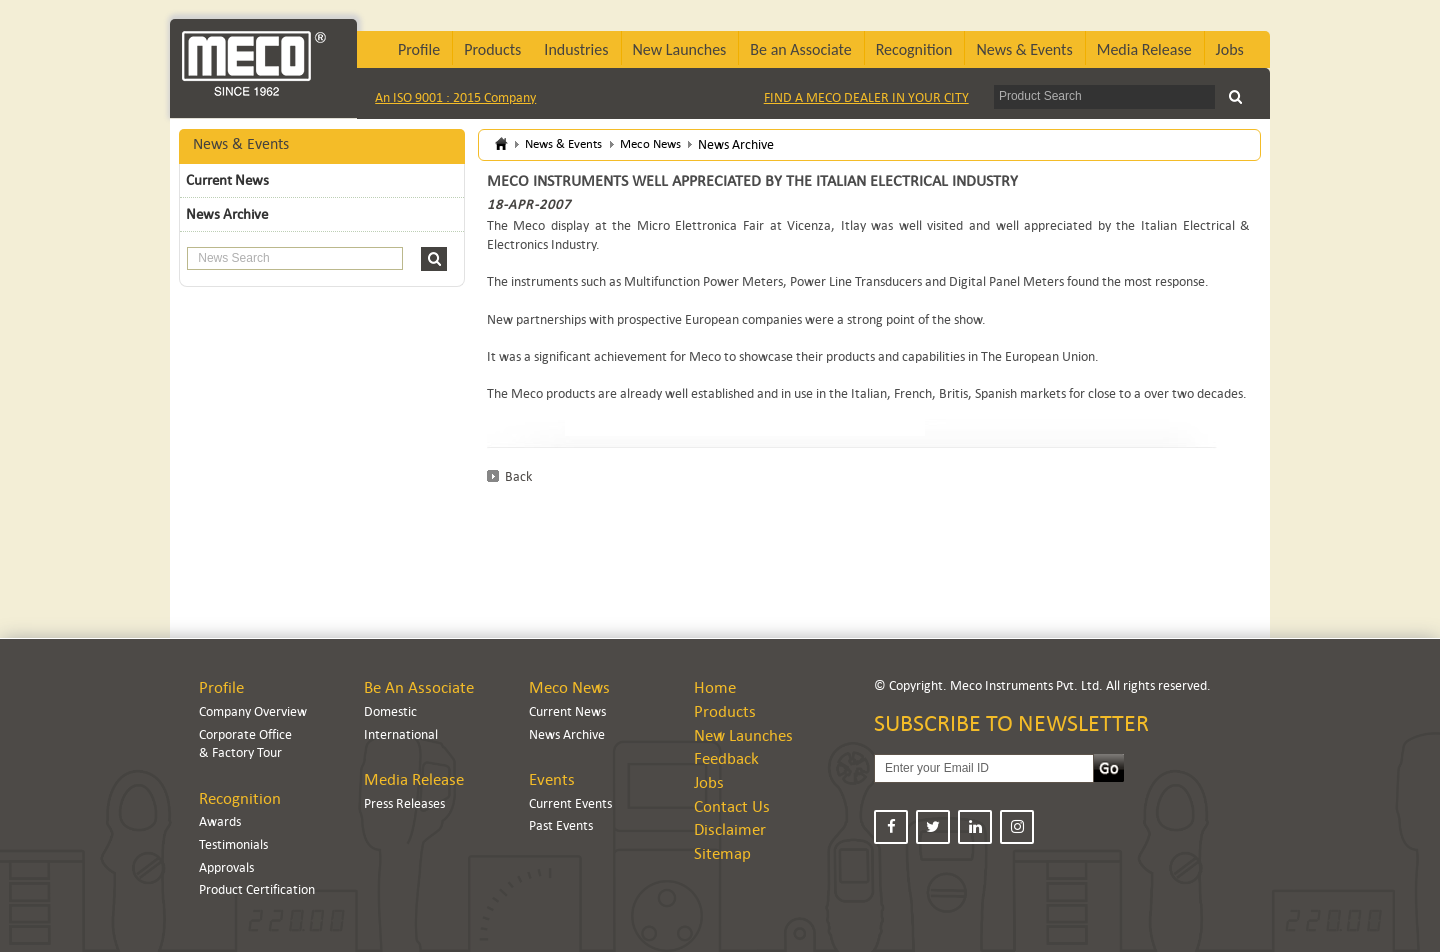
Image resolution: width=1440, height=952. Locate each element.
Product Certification (257, 889)
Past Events (561, 825)
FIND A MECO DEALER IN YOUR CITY (866, 97)
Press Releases (404, 803)
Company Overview (253, 711)
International (401, 734)
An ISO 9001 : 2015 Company (455, 97)
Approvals (226, 867)
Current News (227, 180)
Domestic (390, 711)
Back (518, 476)
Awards (220, 821)
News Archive (227, 214)
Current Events (570, 803)
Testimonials (233, 844)
